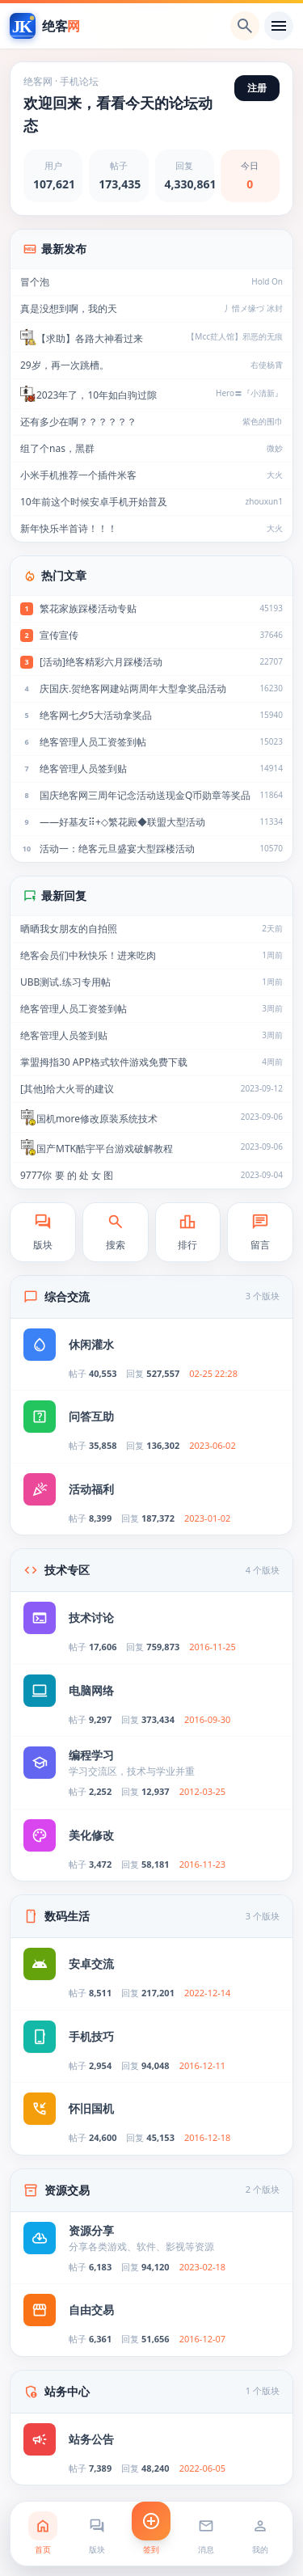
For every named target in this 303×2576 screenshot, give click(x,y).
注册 (257, 88)
